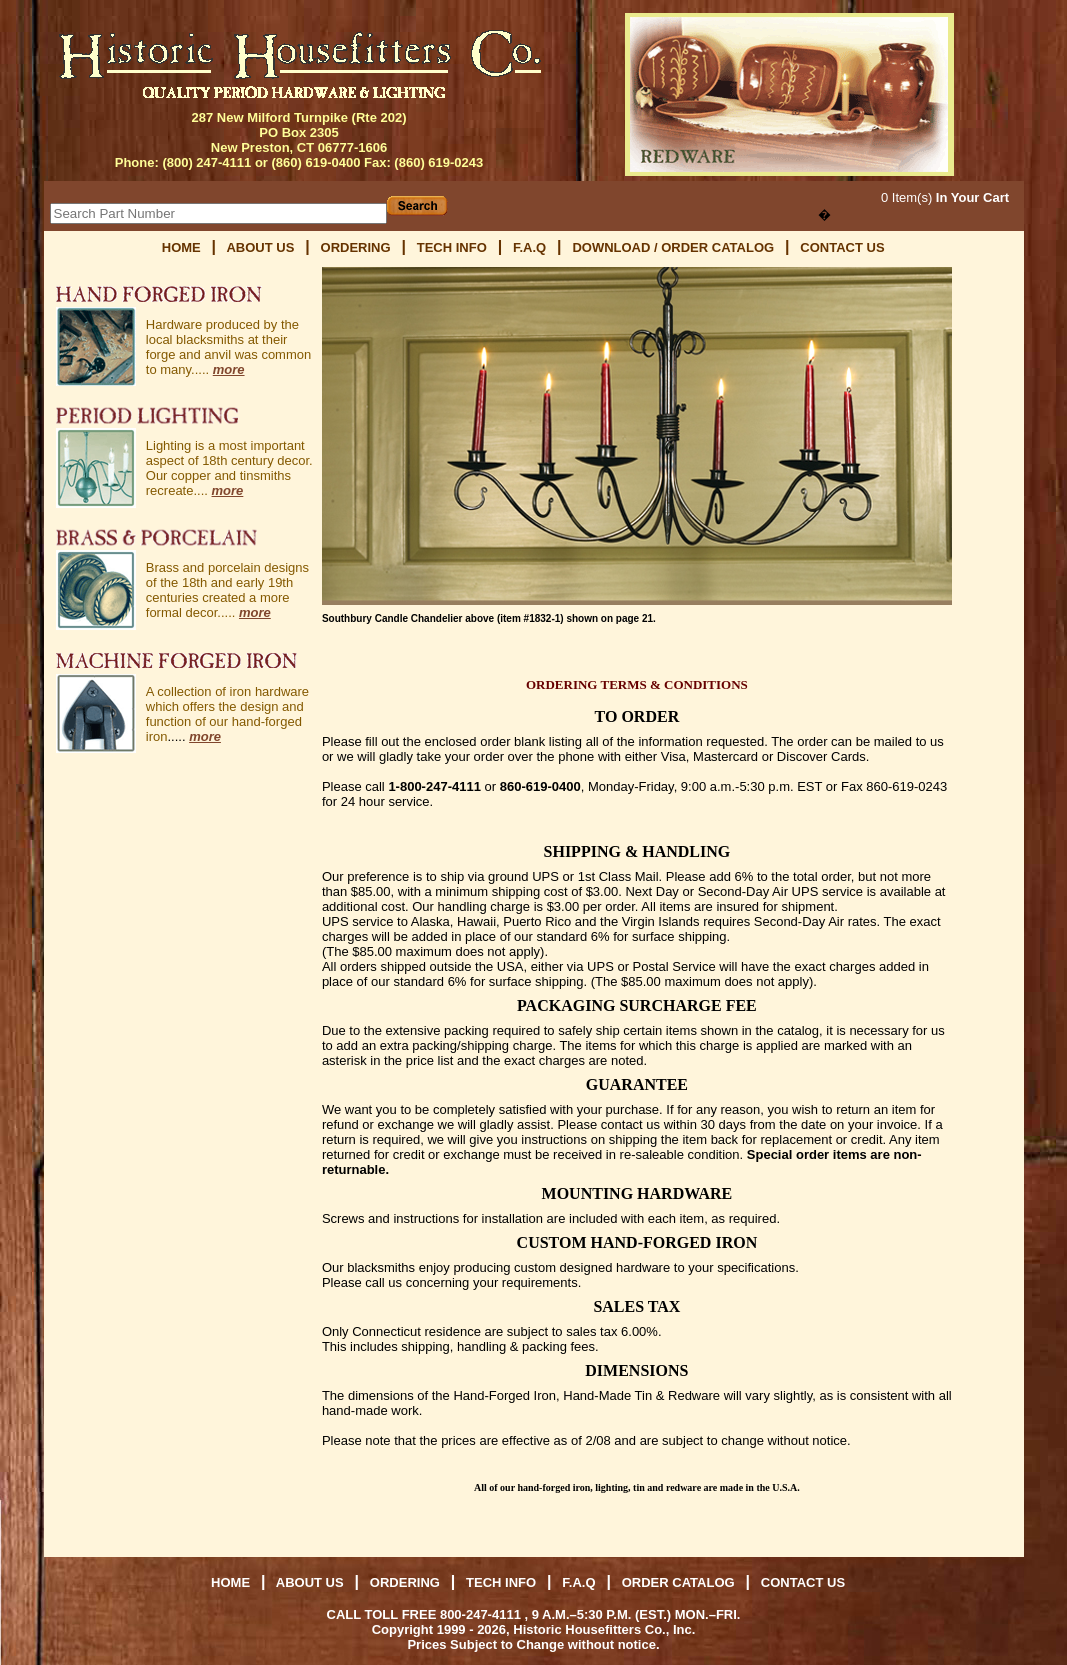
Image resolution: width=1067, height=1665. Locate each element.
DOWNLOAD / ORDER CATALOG (674, 247)
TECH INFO (452, 247)
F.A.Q (529, 247)
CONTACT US (842, 247)
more (229, 369)
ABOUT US (260, 247)
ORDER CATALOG (680, 1582)
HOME (181, 247)
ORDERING (356, 247)
